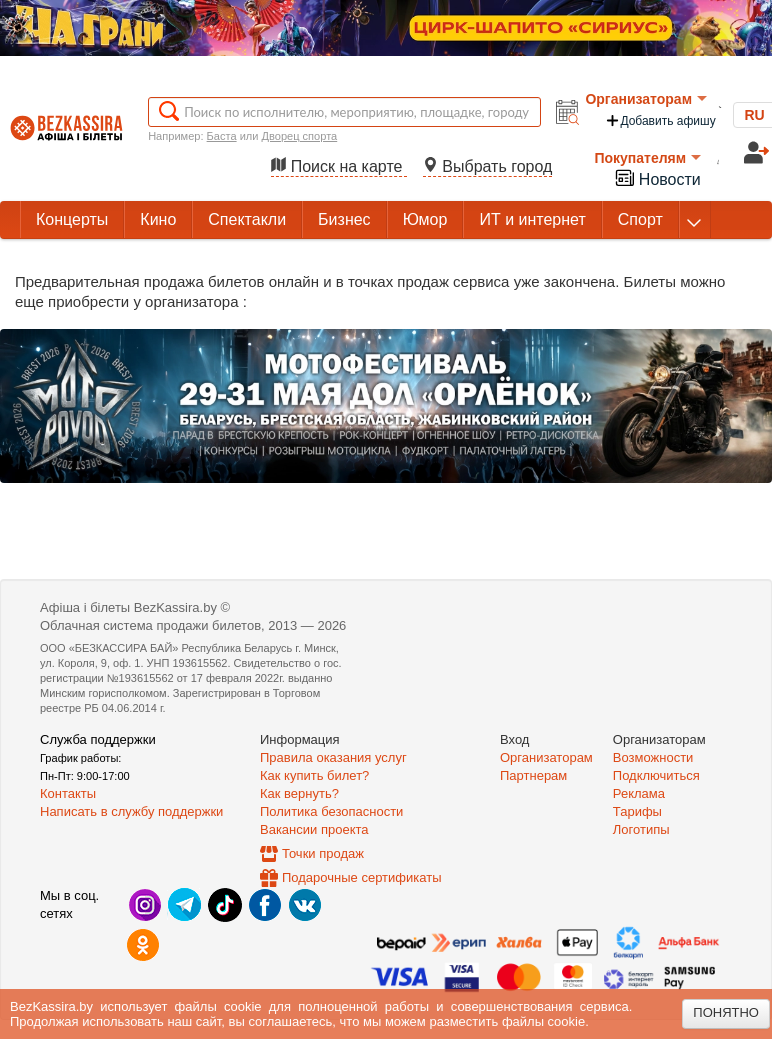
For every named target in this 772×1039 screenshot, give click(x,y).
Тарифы (637, 811)
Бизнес (344, 219)
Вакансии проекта (314, 829)
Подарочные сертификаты (361, 877)
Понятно (726, 1012)
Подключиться (656, 775)
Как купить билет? (314, 775)
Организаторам (646, 99)
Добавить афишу (660, 120)
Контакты (68, 793)
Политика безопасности (331, 811)
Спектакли (247, 219)
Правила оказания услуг (333, 757)
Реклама (639, 793)
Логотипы (641, 829)
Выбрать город (488, 166)
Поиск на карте (339, 166)
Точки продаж (323, 853)
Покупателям (647, 158)
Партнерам (533, 775)
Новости (657, 177)
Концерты (72, 219)
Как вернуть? (299, 793)
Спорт (640, 219)
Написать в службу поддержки (131, 811)
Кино (158, 219)
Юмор (425, 219)
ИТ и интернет (532, 219)
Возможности (653, 757)
